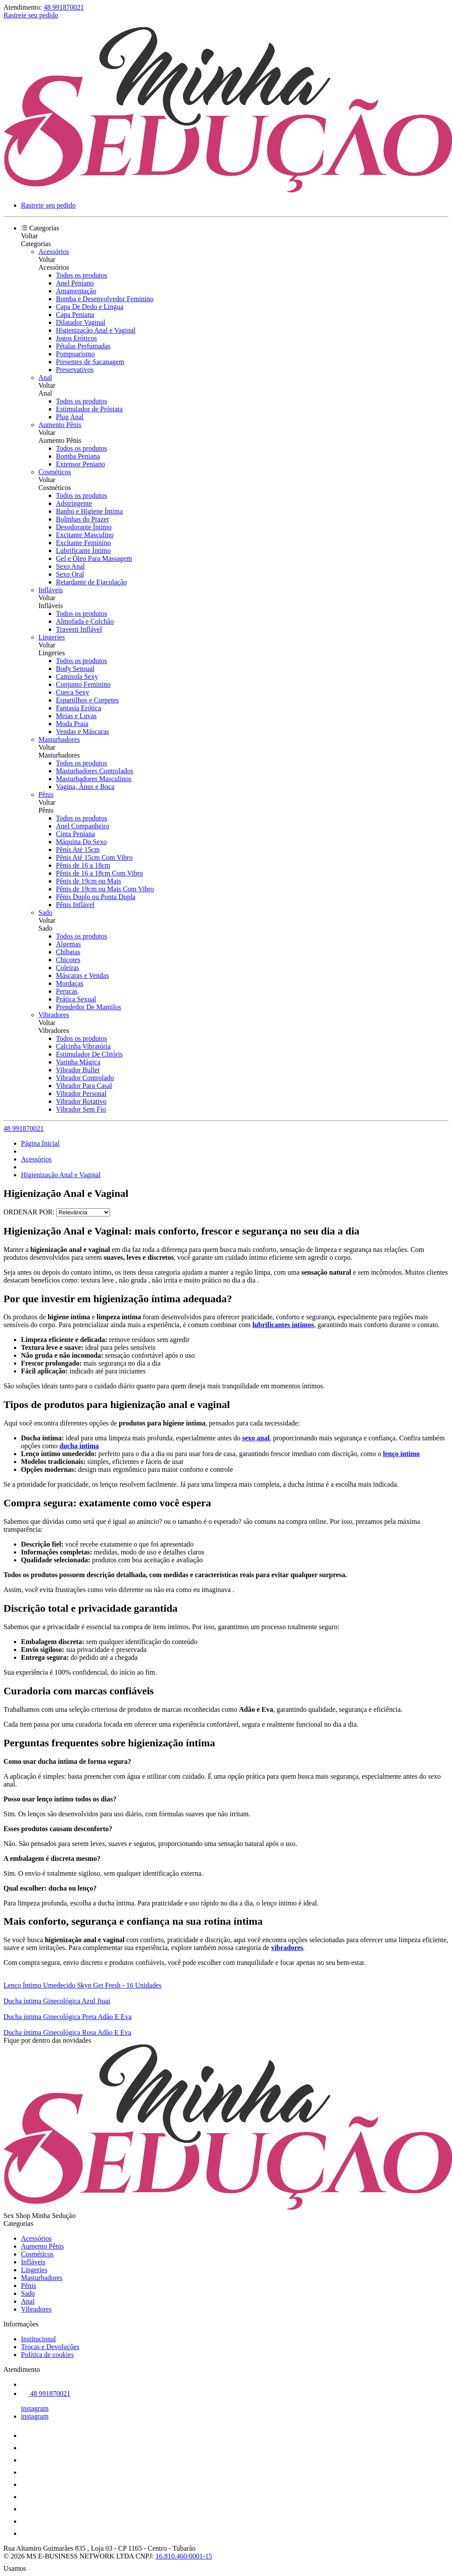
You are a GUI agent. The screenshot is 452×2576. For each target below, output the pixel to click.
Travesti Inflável (79, 629)
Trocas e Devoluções (50, 2346)
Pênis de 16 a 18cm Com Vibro (99, 873)
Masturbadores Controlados (94, 771)
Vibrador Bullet (78, 1070)
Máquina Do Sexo (81, 841)
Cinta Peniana (75, 834)
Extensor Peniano (80, 464)
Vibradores (53, 1015)
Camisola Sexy (77, 676)
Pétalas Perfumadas (83, 346)
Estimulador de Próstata (89, 409)
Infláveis (50, 590)
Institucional (38, 2339)
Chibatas (68, 952)
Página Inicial (40, 1143)
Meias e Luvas (76, 716)
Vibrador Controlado (85, 1077)
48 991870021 (64, 7)
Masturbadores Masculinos (93, 778)
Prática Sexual (76, 999)
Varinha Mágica (78, 1062)
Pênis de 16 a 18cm (83, 865)
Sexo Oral (70, 574)
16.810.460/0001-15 (183, 2556)
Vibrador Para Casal (84, 1085)
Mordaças (69, 983)
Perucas (67, 991)
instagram (34, 2408)
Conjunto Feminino (83, 684)
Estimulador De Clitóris (89, 1054)
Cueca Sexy (72, 692)
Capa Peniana (75, 314)
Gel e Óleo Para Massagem (94, 558)
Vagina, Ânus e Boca (85, 786)
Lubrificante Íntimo (83, 550)
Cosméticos (54, 472)
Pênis (46, 794)
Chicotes (68, 959)
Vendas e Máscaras (82, 731)
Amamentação (76, 291)
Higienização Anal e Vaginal (95, 330)
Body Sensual (75, 668)
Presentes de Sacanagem (90, 361)
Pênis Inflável (75, 904)
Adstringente (74, 503)
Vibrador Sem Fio (81, 1109)
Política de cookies (47, 2354)
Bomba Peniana (78, 456)
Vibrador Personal (81, 1093)
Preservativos (74, 369)
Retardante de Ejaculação (91, 582)
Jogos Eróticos (76, 338)
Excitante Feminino (83, 542)
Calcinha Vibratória (83, 1046)
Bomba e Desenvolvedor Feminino (105, 298)
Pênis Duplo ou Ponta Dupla (95, 896)
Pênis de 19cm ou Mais (88, 881)
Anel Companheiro (82, 826)
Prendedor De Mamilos (88, 1007)
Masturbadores (59, 739)
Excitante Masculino (85, 535)
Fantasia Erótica (78, 708)
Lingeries (51, 637)
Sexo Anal (70, 566)
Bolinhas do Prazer (82, 519)
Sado (45, 912)
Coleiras (67, 967)
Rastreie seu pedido (30, 15)
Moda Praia (72, 723)
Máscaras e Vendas (82, 975)
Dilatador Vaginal (80, 322)
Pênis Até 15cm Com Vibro (94, 857)
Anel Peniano (75, 283)
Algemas (68, 944)
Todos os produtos (81, 275)
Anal (45, 377)
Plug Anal (70, 417)
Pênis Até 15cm (78, 849)
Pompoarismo (75, 354)
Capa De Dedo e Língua (90, 306)
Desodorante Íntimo (84, 527)
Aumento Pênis (59, 424)
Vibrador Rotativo (81, 1101)
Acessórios (53, 251)
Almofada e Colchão (85, 621)
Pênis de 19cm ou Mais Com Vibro (105, 889)
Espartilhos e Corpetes (87, 700)
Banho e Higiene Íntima (89, 511)
